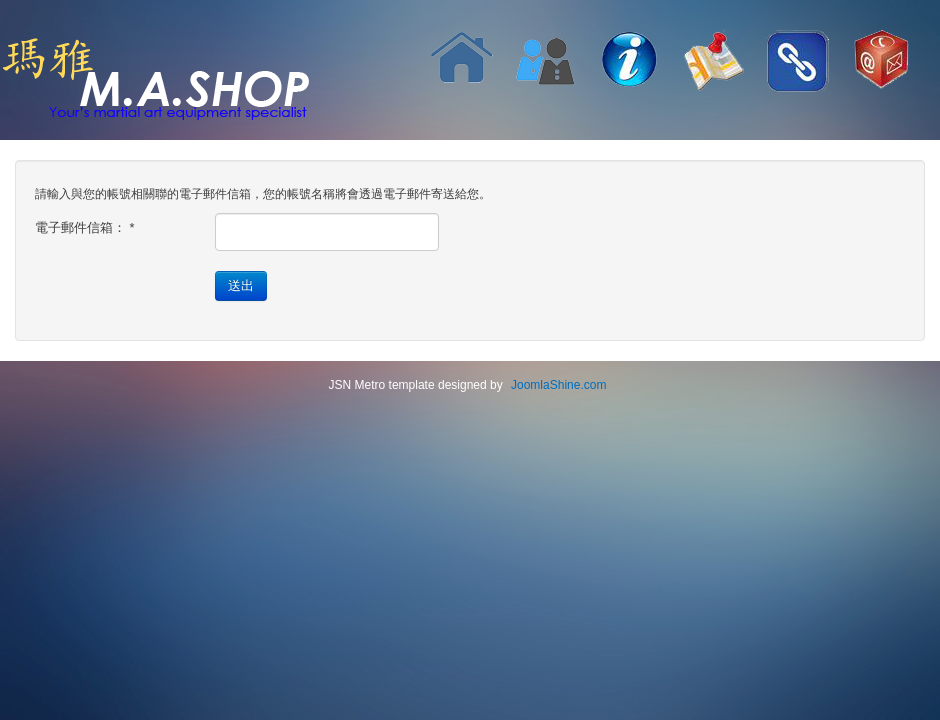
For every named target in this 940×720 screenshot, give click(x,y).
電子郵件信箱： (85, 227)
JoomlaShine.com (558, 385)
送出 (241, 285)
